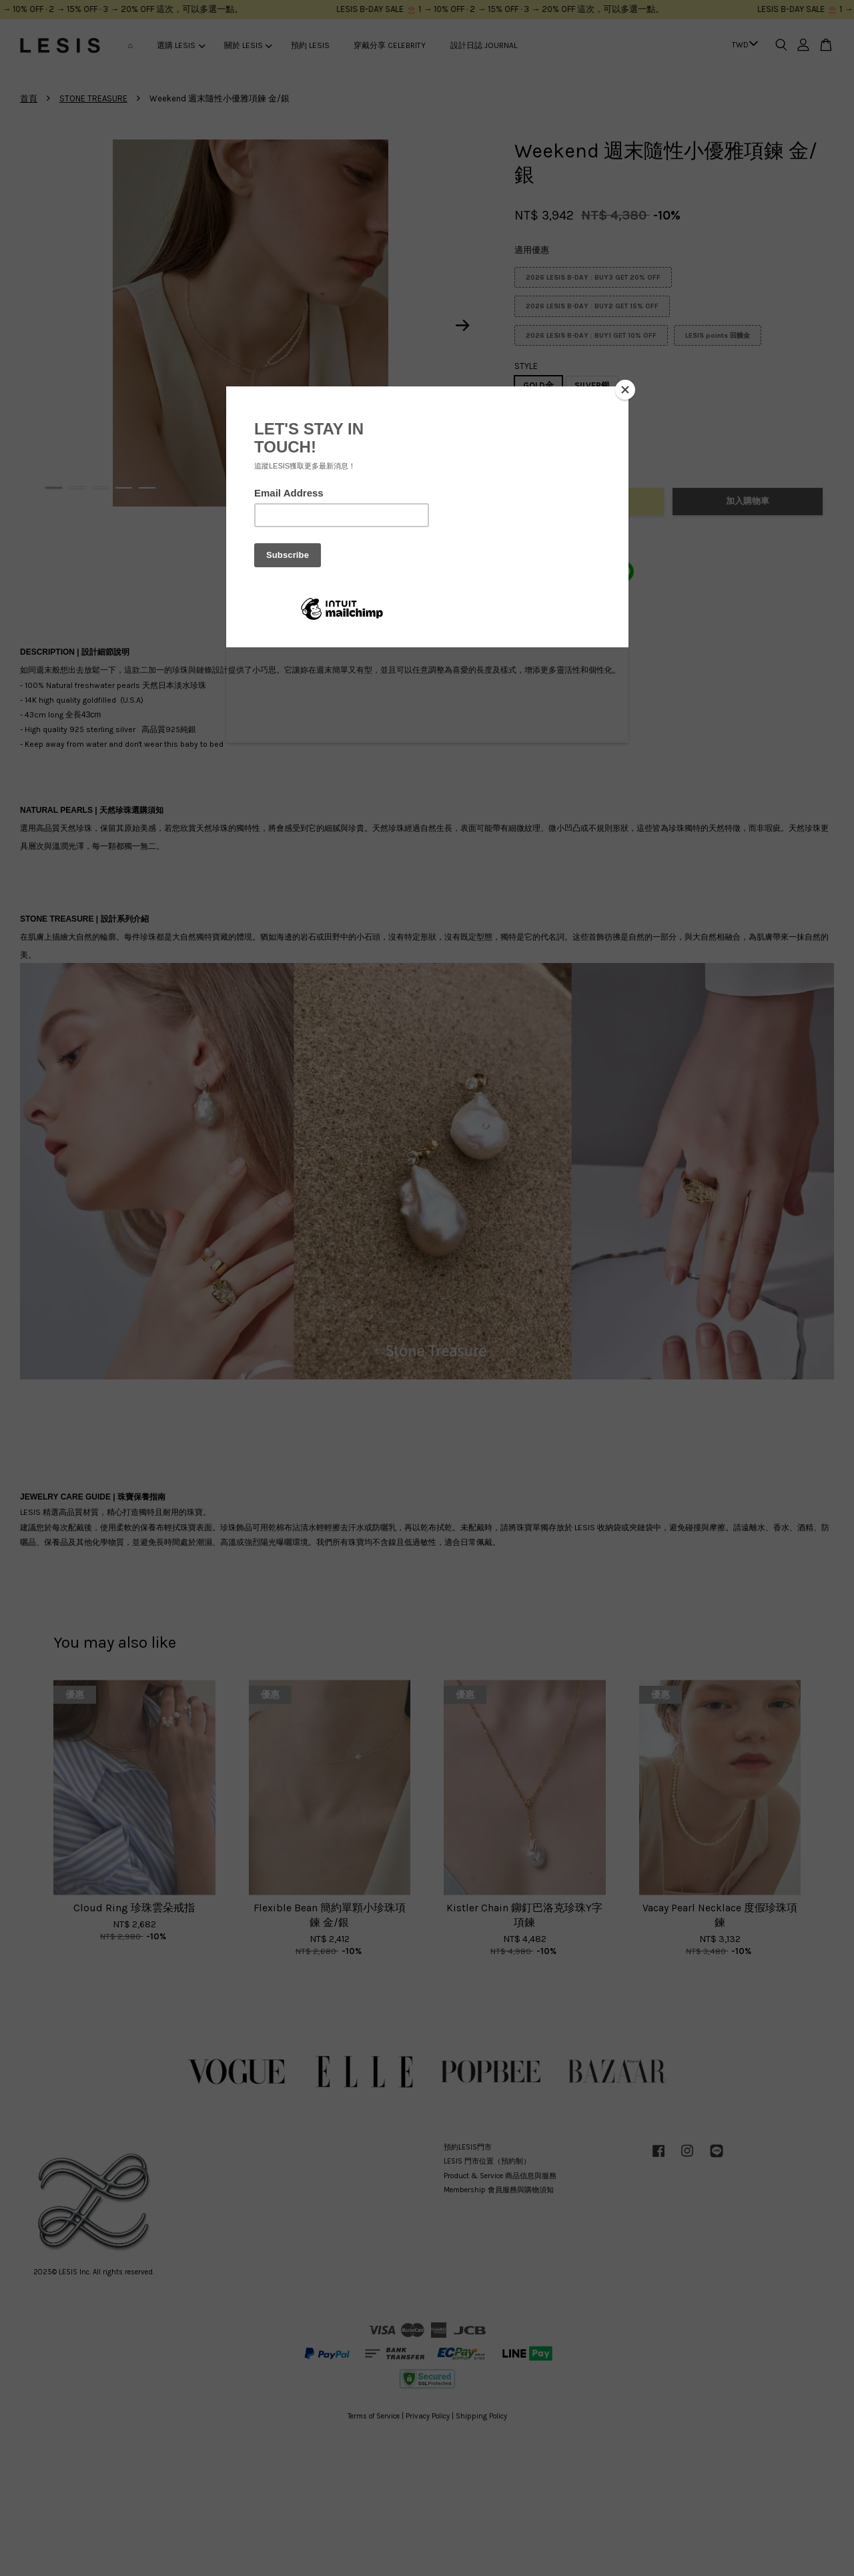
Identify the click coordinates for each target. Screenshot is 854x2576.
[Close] (625, 390)
